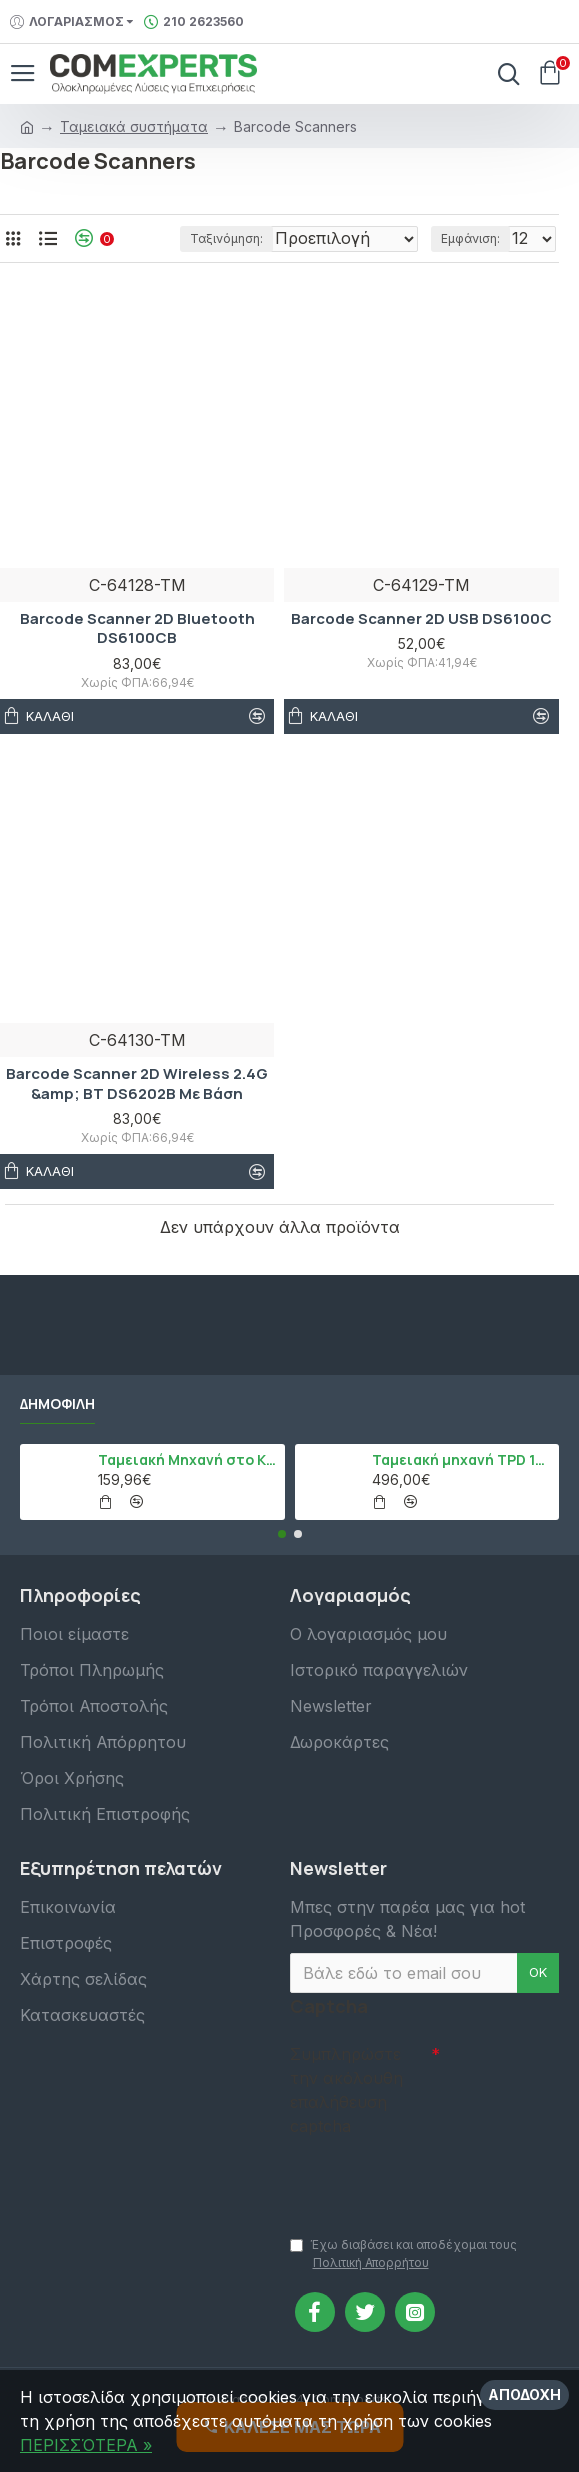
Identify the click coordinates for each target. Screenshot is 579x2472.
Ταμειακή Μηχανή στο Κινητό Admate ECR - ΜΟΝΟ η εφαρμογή (188, 1455)
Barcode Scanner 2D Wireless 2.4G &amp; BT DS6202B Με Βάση (137, 1109)
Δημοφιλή (57, 1399)
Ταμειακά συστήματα (134, 126)
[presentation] (430, 2174)
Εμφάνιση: (470, 264)
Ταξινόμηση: (138, 264)
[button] (282, 1529)
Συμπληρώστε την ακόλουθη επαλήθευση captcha (346, 2085)
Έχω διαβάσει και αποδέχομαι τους (403, 2254)
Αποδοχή (524, 2394)
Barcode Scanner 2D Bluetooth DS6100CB (137, 654)
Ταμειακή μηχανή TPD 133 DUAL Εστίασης (462, 1455)
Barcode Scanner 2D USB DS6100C (421, 645)
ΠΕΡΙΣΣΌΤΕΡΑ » (86, 2445)
